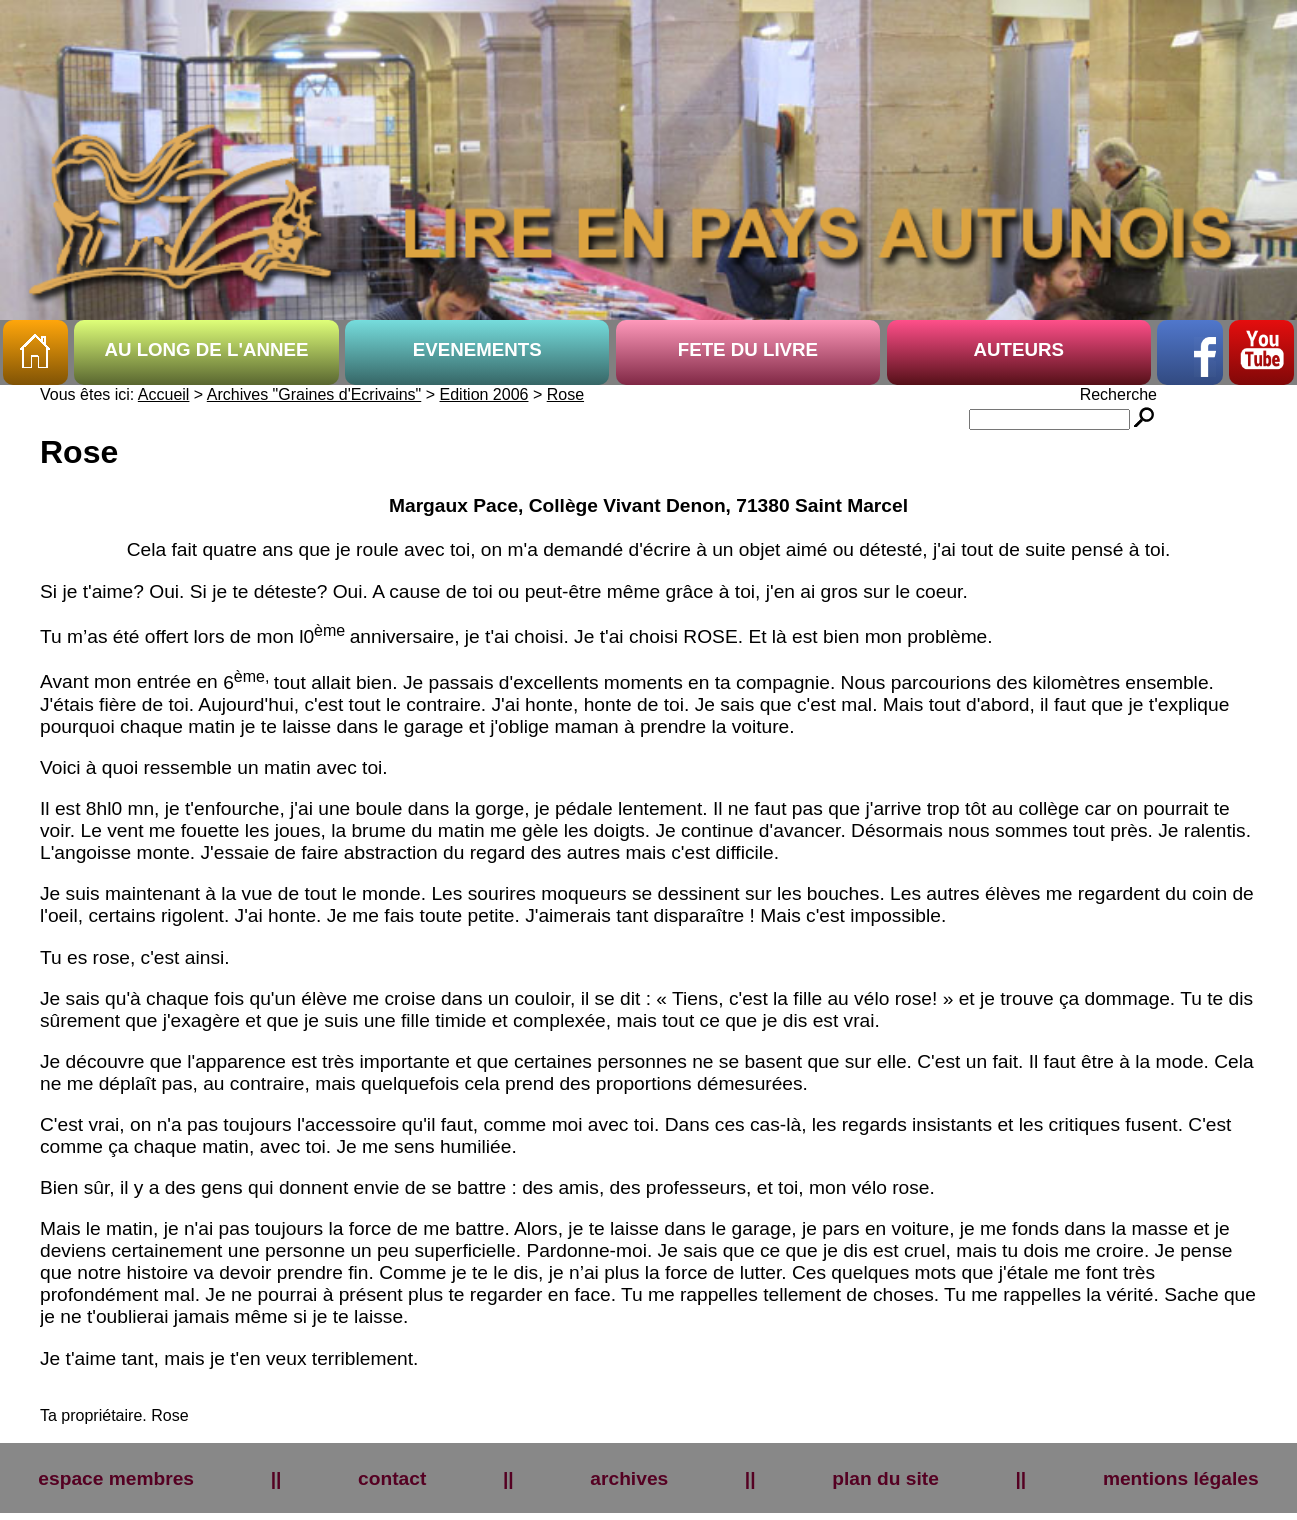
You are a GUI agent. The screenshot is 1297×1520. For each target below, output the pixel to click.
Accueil (164, 394)
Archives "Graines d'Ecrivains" (314, 394)
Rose (565, 394)
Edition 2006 (484, 394)
